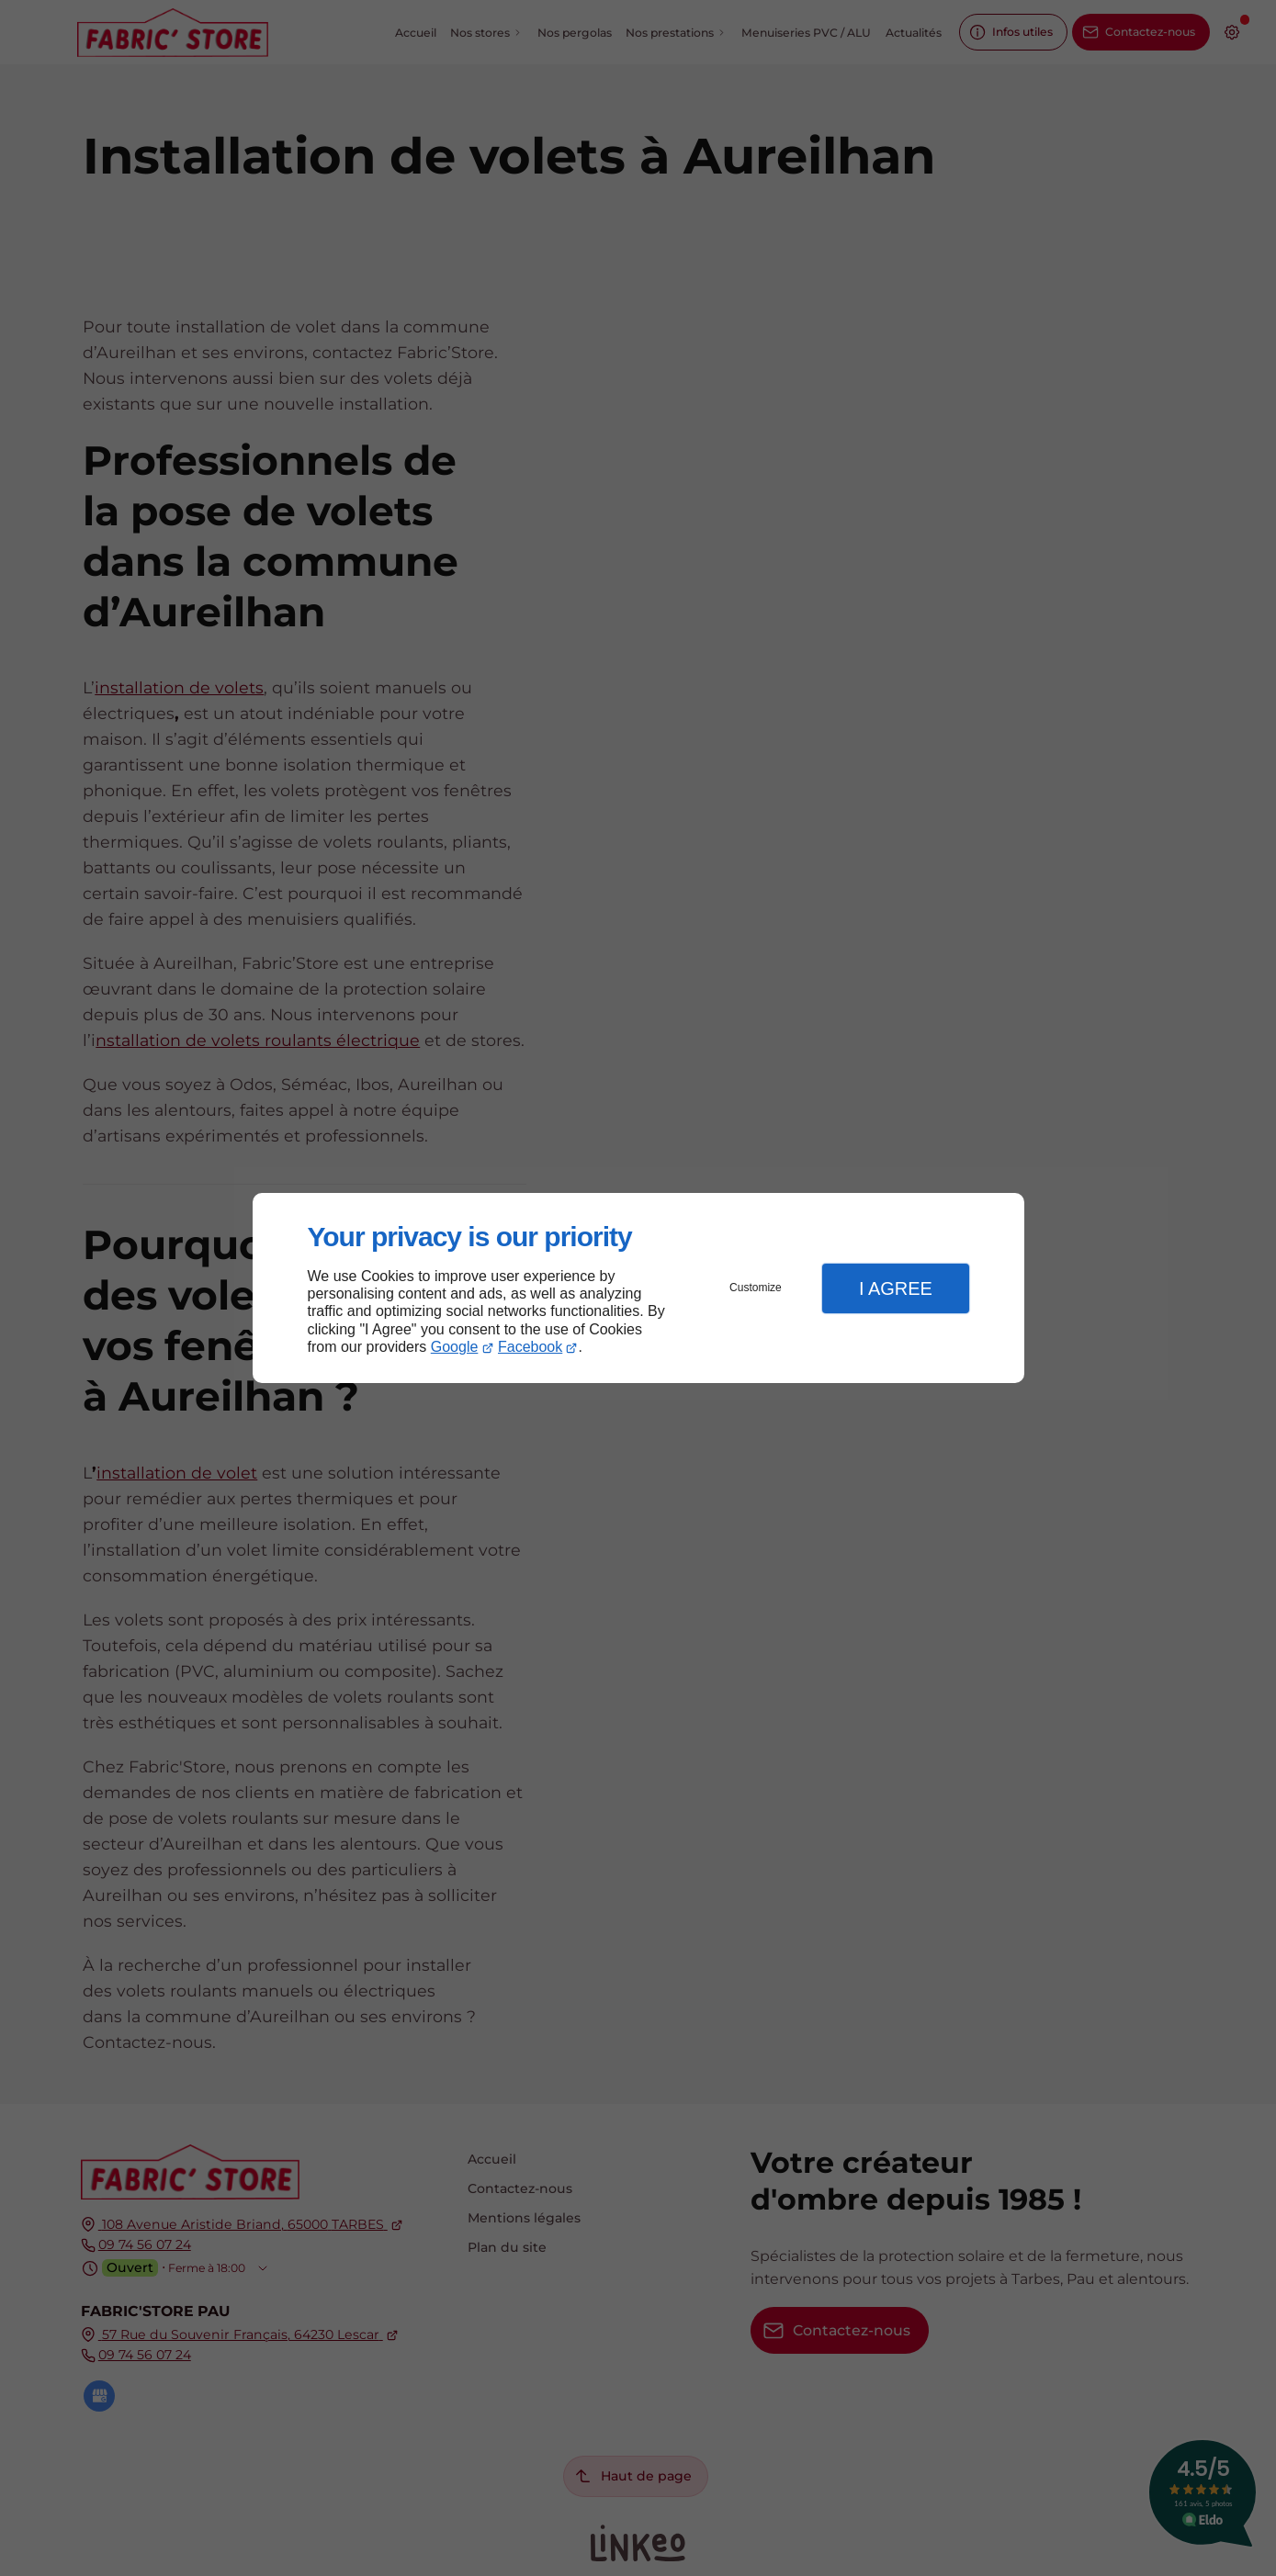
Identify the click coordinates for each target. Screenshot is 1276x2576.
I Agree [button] (895, 1288)
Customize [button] (755, 1287)
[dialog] (638, 1288)
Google (455, 1347)
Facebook (530, 1347)
